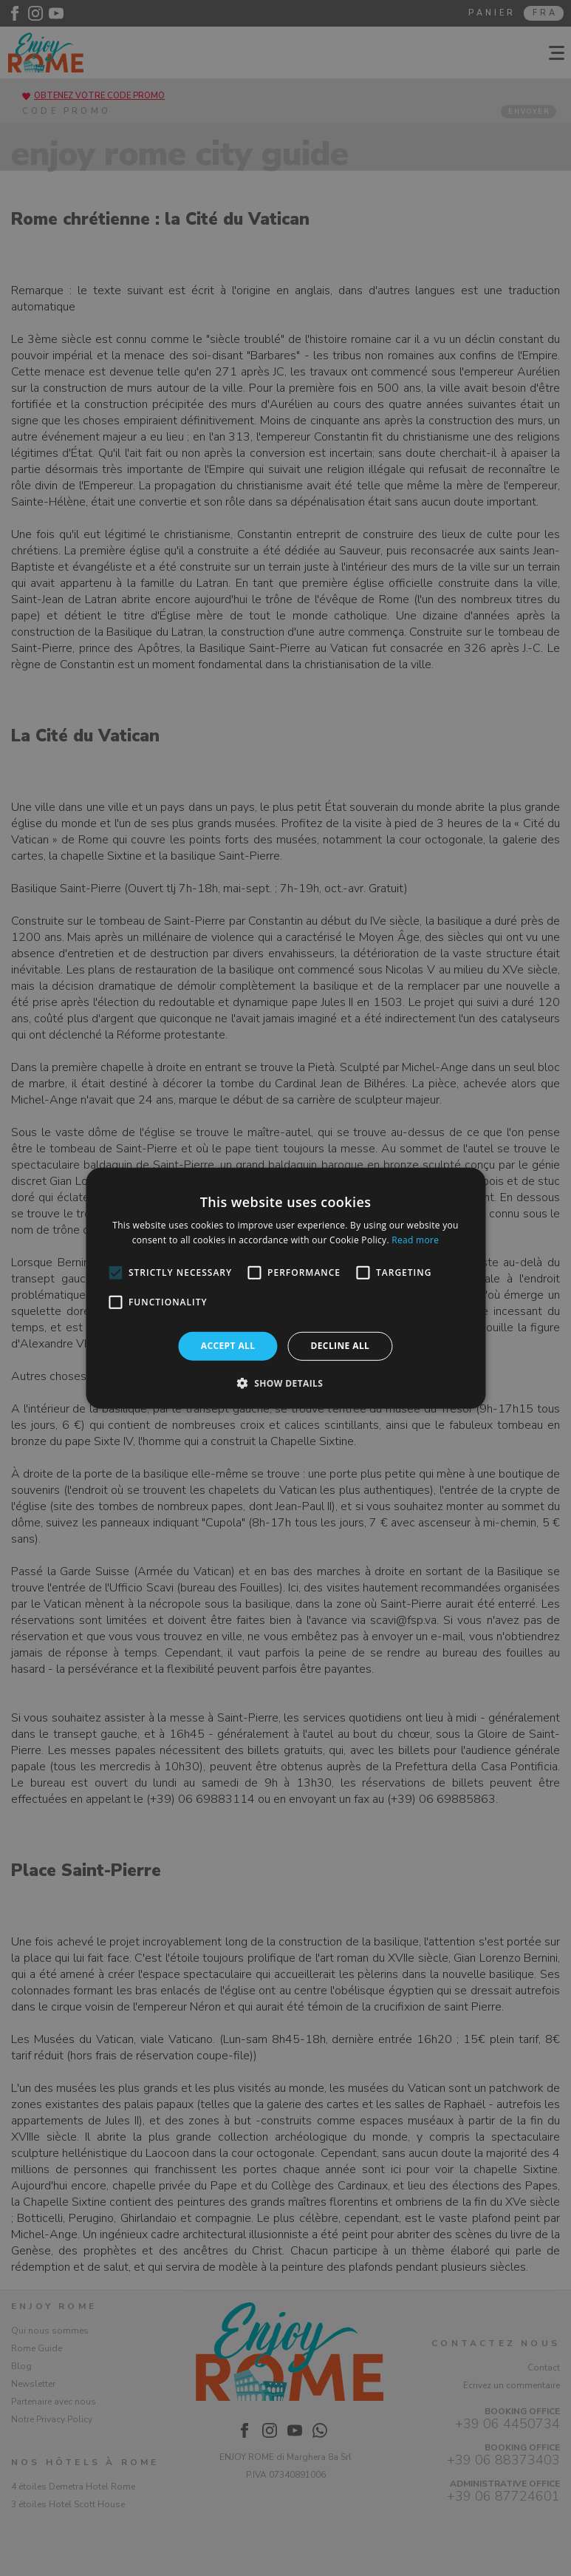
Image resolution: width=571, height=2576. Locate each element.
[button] (286, 1383)
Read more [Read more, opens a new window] (415, 1240)
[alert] (285, 1288)
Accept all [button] (228, 1345)
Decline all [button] (339, 1345)
